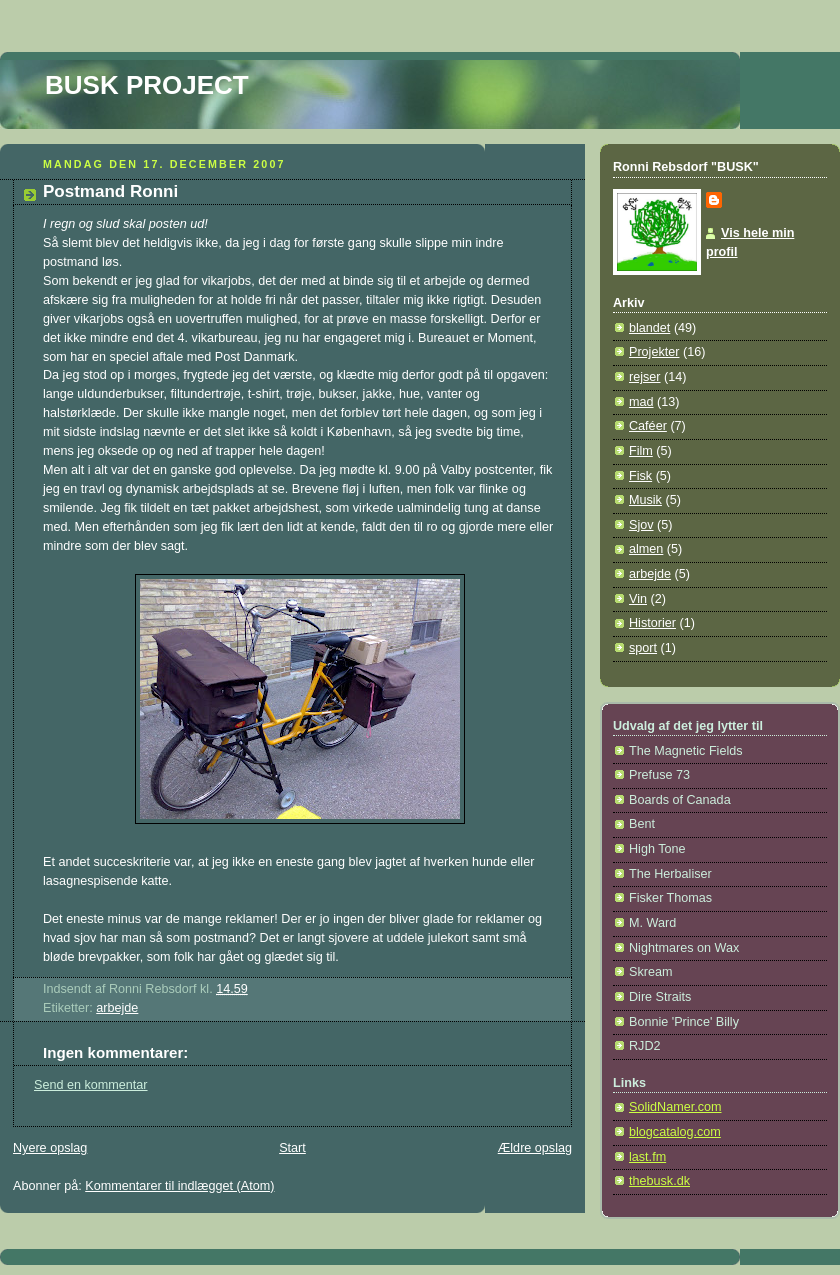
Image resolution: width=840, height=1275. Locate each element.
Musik (645, 500)
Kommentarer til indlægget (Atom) (179, 1186)
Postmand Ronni (110, 191)
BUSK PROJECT (147, 85)
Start (292, 1148)
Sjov (641, 525)
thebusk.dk (659, 1181)
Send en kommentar (91, 1085)
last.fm (647, 1157)
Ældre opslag (535, 1148)
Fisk (640, 476)
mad (641, 402)
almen (646, 549)
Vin (638, 599)
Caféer (648, 426)
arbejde (117, 1008)
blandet (649, 328)
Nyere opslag (50, 1148)
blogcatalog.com (675, 1132)
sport (643, 648)
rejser (645, 377)
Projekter (654, 352)
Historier (652, 623)
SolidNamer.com (675, 1107)
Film (641, 451)
